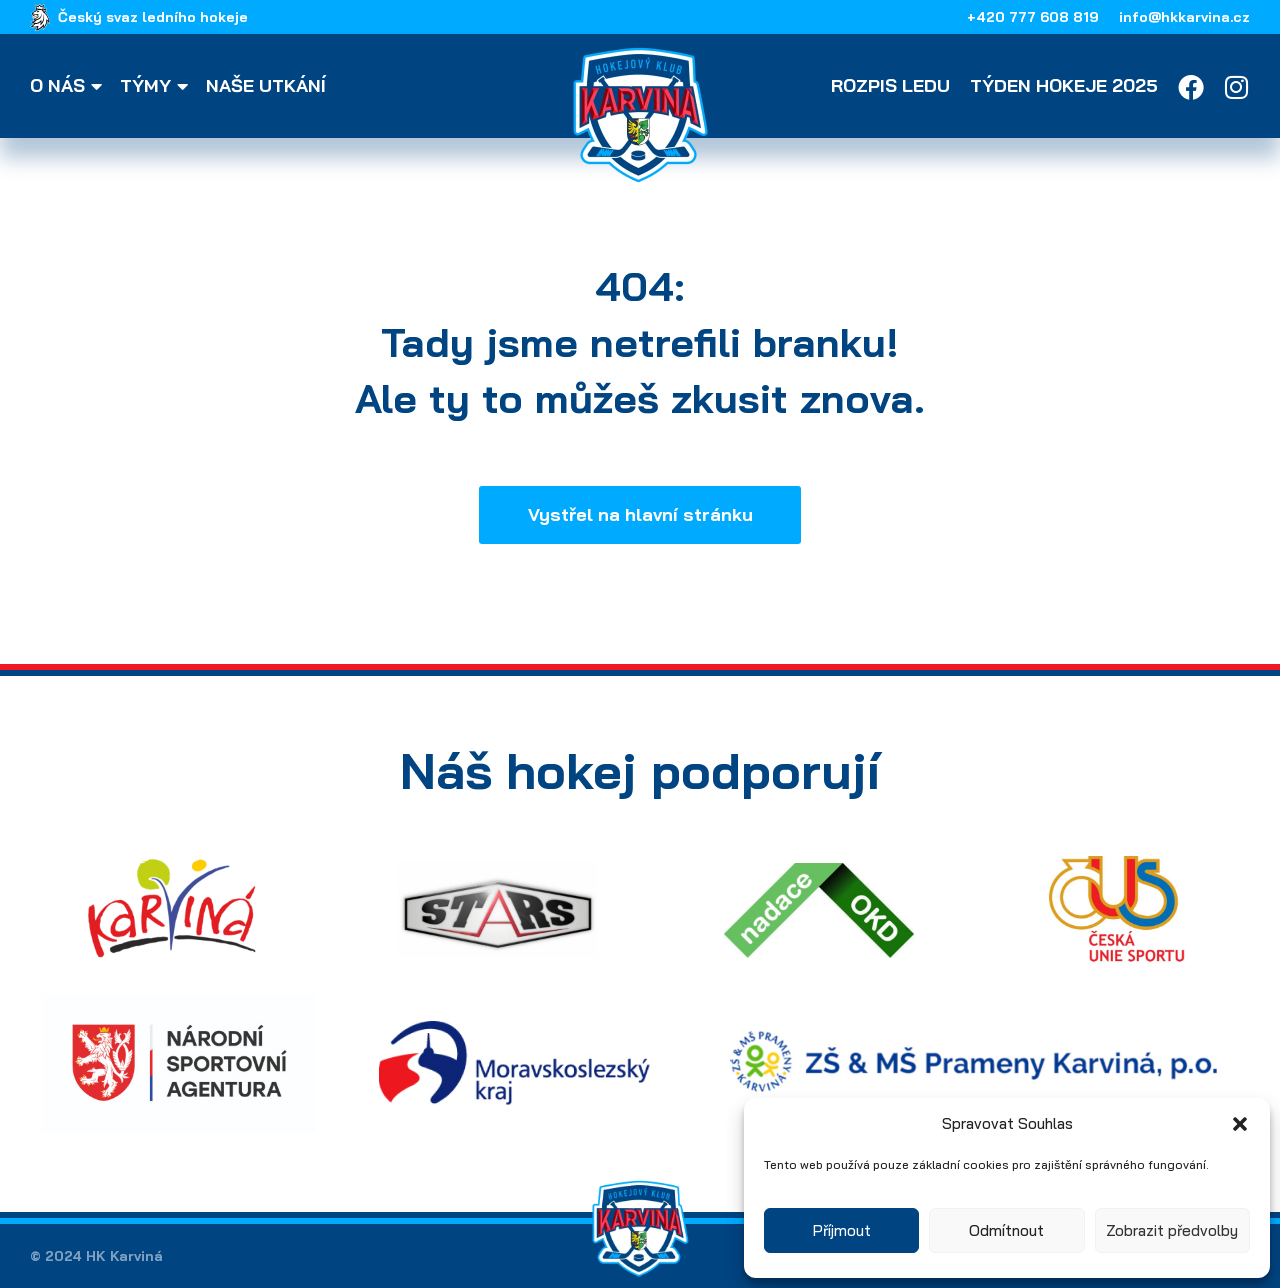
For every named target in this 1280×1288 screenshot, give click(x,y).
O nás (69, 86)
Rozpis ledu (890, 86)
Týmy (157, 86)
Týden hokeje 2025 (1064, 86)
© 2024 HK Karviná (96, 1256)
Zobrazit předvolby (1172, 1230)
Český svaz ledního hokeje (153, 17)
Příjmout (842, 1230)
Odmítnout (1006, 1230)
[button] (1240, 1124)
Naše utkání (266, 86)
